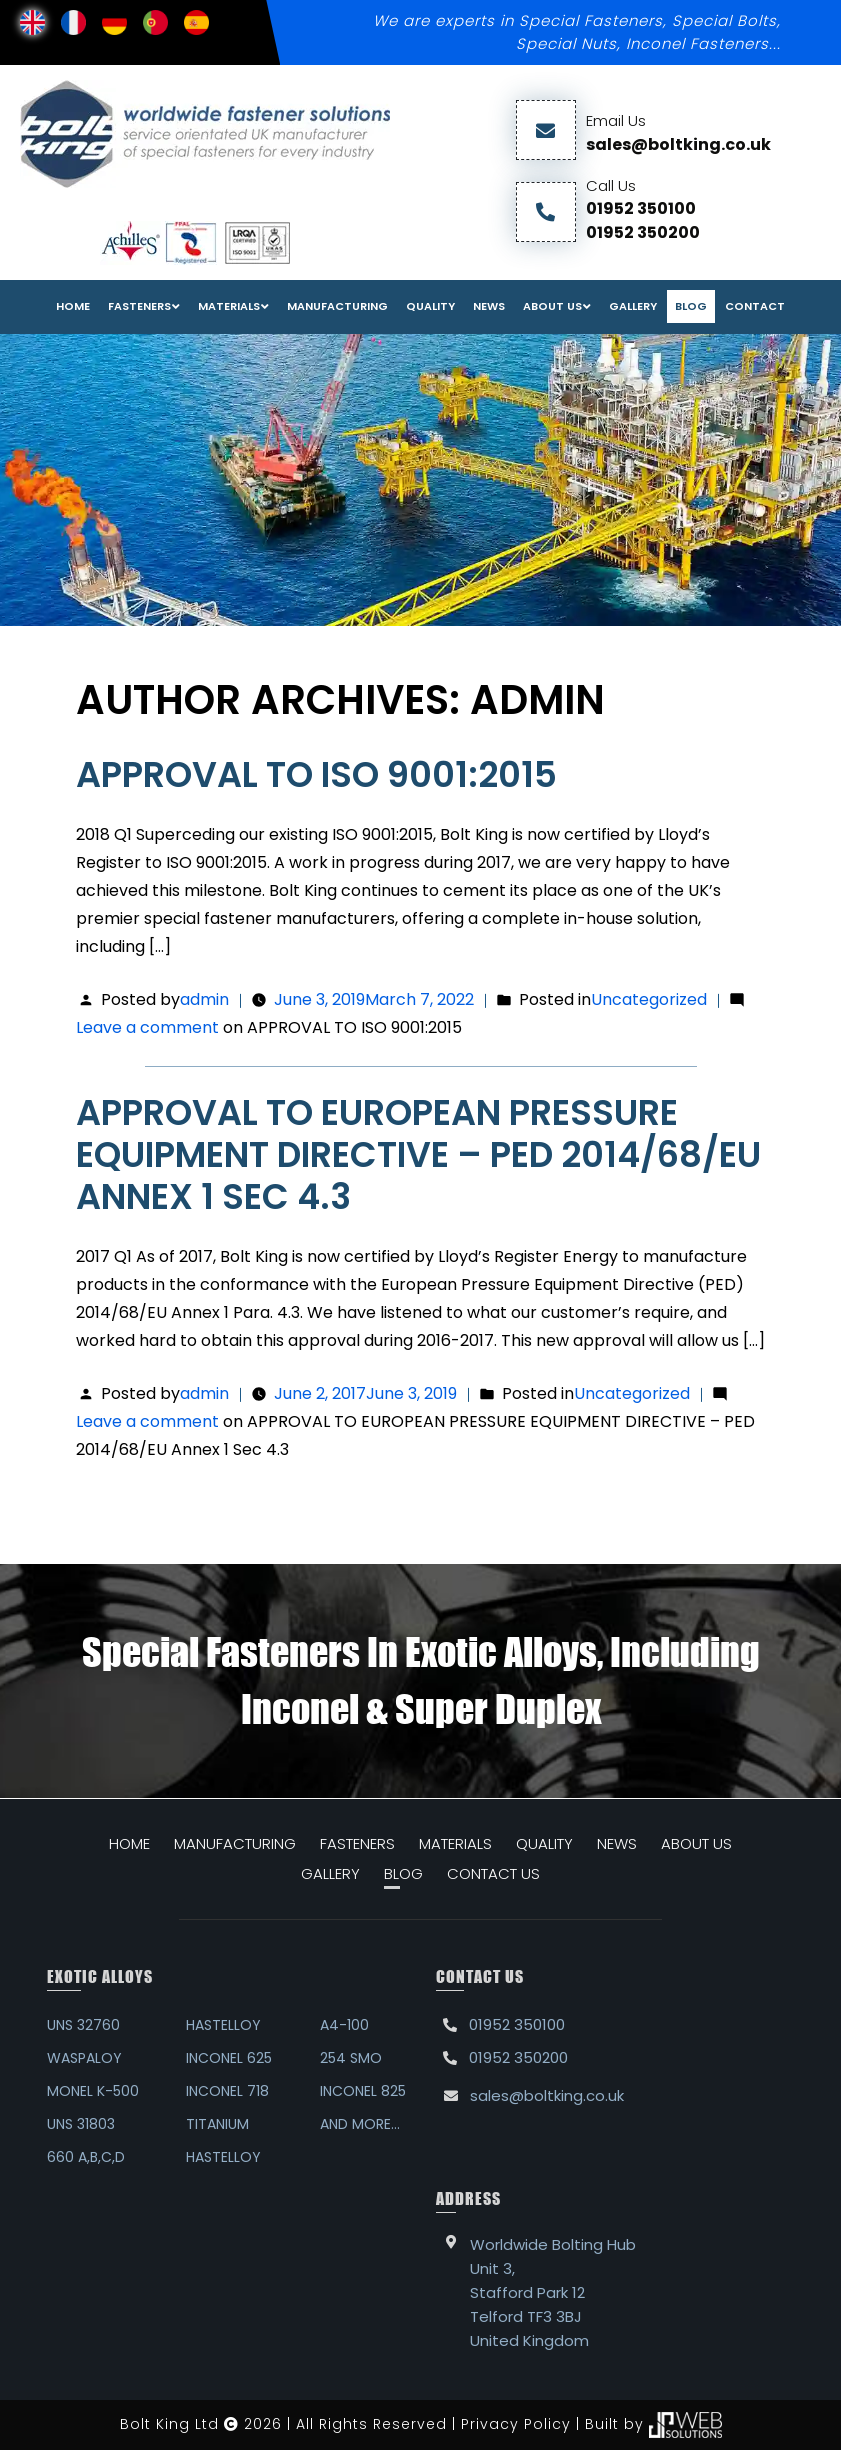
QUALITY (544, 1843)
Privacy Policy (516, 2424)
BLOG (403, 1873)
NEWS (617, 1843)
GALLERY (330, 1873)
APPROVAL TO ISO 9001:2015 (316, 774)
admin (204, 999)
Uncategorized (649, 999)
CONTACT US (493, 1873)
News (489, 306)
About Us (552, 306)
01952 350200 (643, 232)
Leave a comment (269, 1027)
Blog (691, 306)
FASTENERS (139, 306)
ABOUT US (696, 1843)
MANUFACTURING (235, 1843)
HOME (129, 1843)
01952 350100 (641, 208)
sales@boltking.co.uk (678, 144)
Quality (430, 306)
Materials (229, 306)
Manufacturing (337, 306)
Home (73, 306)
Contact (755, 306)
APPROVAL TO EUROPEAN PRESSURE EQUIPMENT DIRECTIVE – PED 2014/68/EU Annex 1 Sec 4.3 (418, 1154)
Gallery (633, 306)
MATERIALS (455, 1843)
